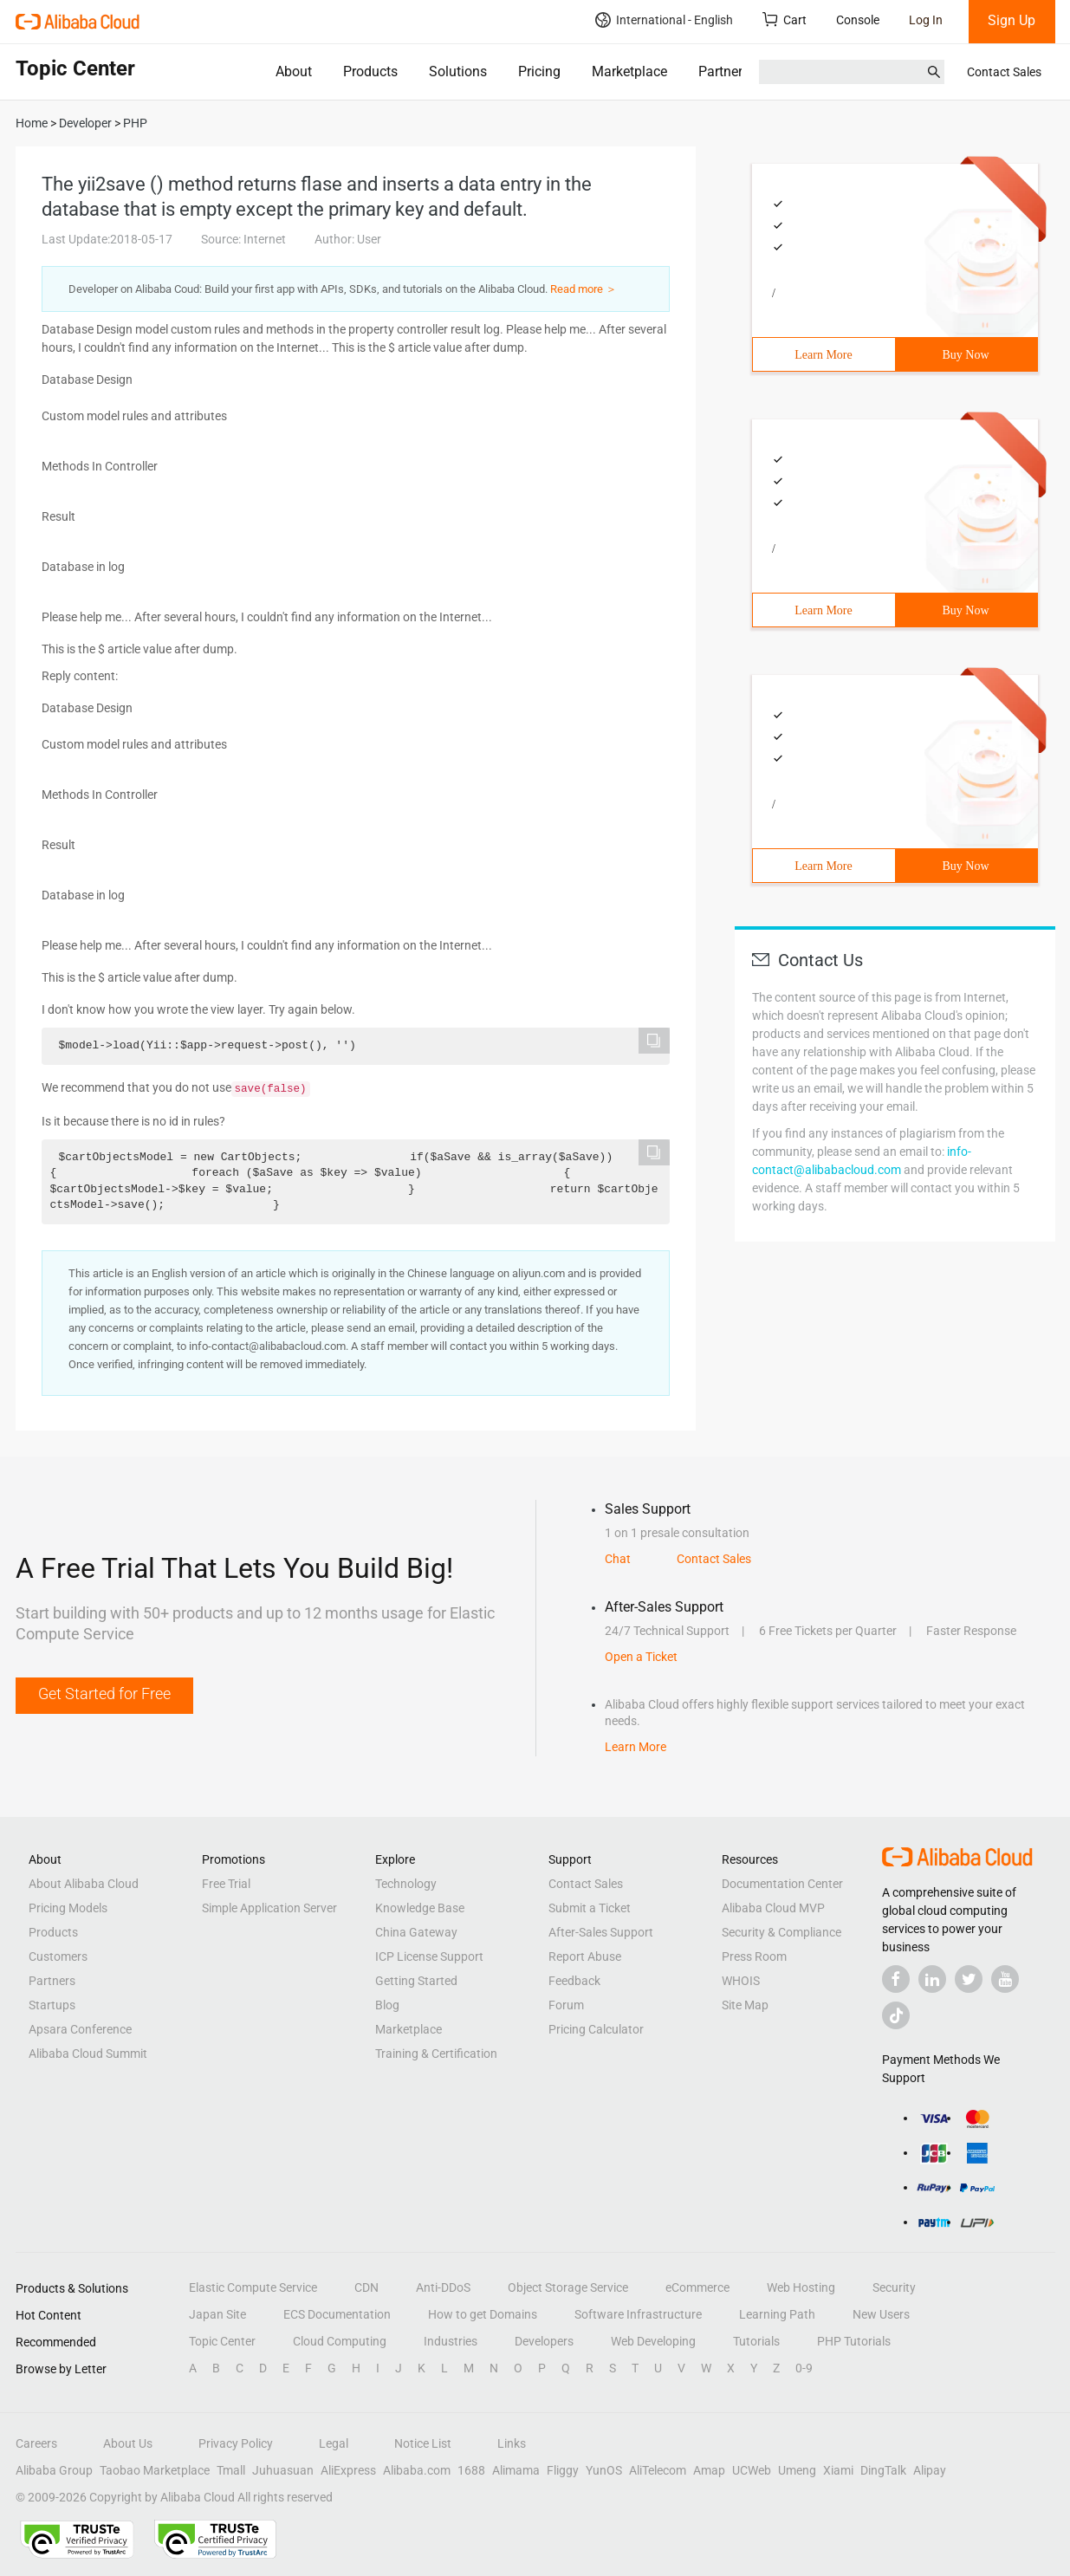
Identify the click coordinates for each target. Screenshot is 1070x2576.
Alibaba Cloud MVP (773, 1908)
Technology (406, 1884)
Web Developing (653, 2341)
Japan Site (217, 2314)
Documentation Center (782, 1884)
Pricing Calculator (596, 2029)
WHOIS (741, 1981)
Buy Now (965, 354)
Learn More (823, 354)
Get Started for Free (104, 1693)
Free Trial (226, 1884)
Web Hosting (801, 2287)
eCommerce (697, 2287)
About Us (127, 2443)
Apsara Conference (80, 2029)
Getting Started (416, 1981)
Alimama (516, 2470)
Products (370, 71)
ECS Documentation (337, 2314)
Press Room (754, 1956)
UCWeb (751, 2470)
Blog (387, 2005)
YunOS (604, 2470)
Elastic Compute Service (253, 2287)
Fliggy (563, 2470)
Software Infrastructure (638, 2314)
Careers (36, 2443)
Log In (926, 20)
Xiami (838, 2470)
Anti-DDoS (443, 2287)
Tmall (231, 2470)
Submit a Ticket (589, 1908)
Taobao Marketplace (155, 2470)
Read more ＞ (583, 288)
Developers (544, 2341)
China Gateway (416, 1932)
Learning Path (777, 2314)
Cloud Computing (339, 2341)
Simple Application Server (269, 1908)
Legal (333, 2443)
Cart (784, 19)
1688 (471, 2470)
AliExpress (348, 2470)
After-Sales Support (600, 1932)
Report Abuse (584, 1956)
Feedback (574, 1981)
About (294, 71)
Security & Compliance (781, 1932)
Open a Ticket (641, 1657)
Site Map (745, 2005)
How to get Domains (482, 2314)
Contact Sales (1004, 72)
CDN (366, 2287)
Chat (618, 1559)
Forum (566, 2005)
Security (894, 2287)
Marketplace (629, 71)
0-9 (804, 2368)
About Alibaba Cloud (84, 1884)
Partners (723, 71)
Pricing (539, 71)
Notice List (422, 2443)
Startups (52, 2005)
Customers (58, 1956)
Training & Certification (436, 2053)
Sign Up (1011, 20)
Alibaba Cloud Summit (88, 2053)
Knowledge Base (419, 1908)
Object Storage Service (568, 2287)
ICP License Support (429, 1956)
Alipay (929, 2470)
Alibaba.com (417, 2470)
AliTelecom (657, 2470)
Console (857, 20)
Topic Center (222, 2341)
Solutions (458, 71)
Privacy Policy (235, 2443)
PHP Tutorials (854, 2341)
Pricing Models (68, 1908)
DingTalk (883, 2470)
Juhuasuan (283, 2470)
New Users (881, 2314)
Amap (709, 2470)
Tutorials (756, 2341)
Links (511, 2443)
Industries (450, 2341)
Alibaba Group (54, 2470)
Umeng (797, 2470)
